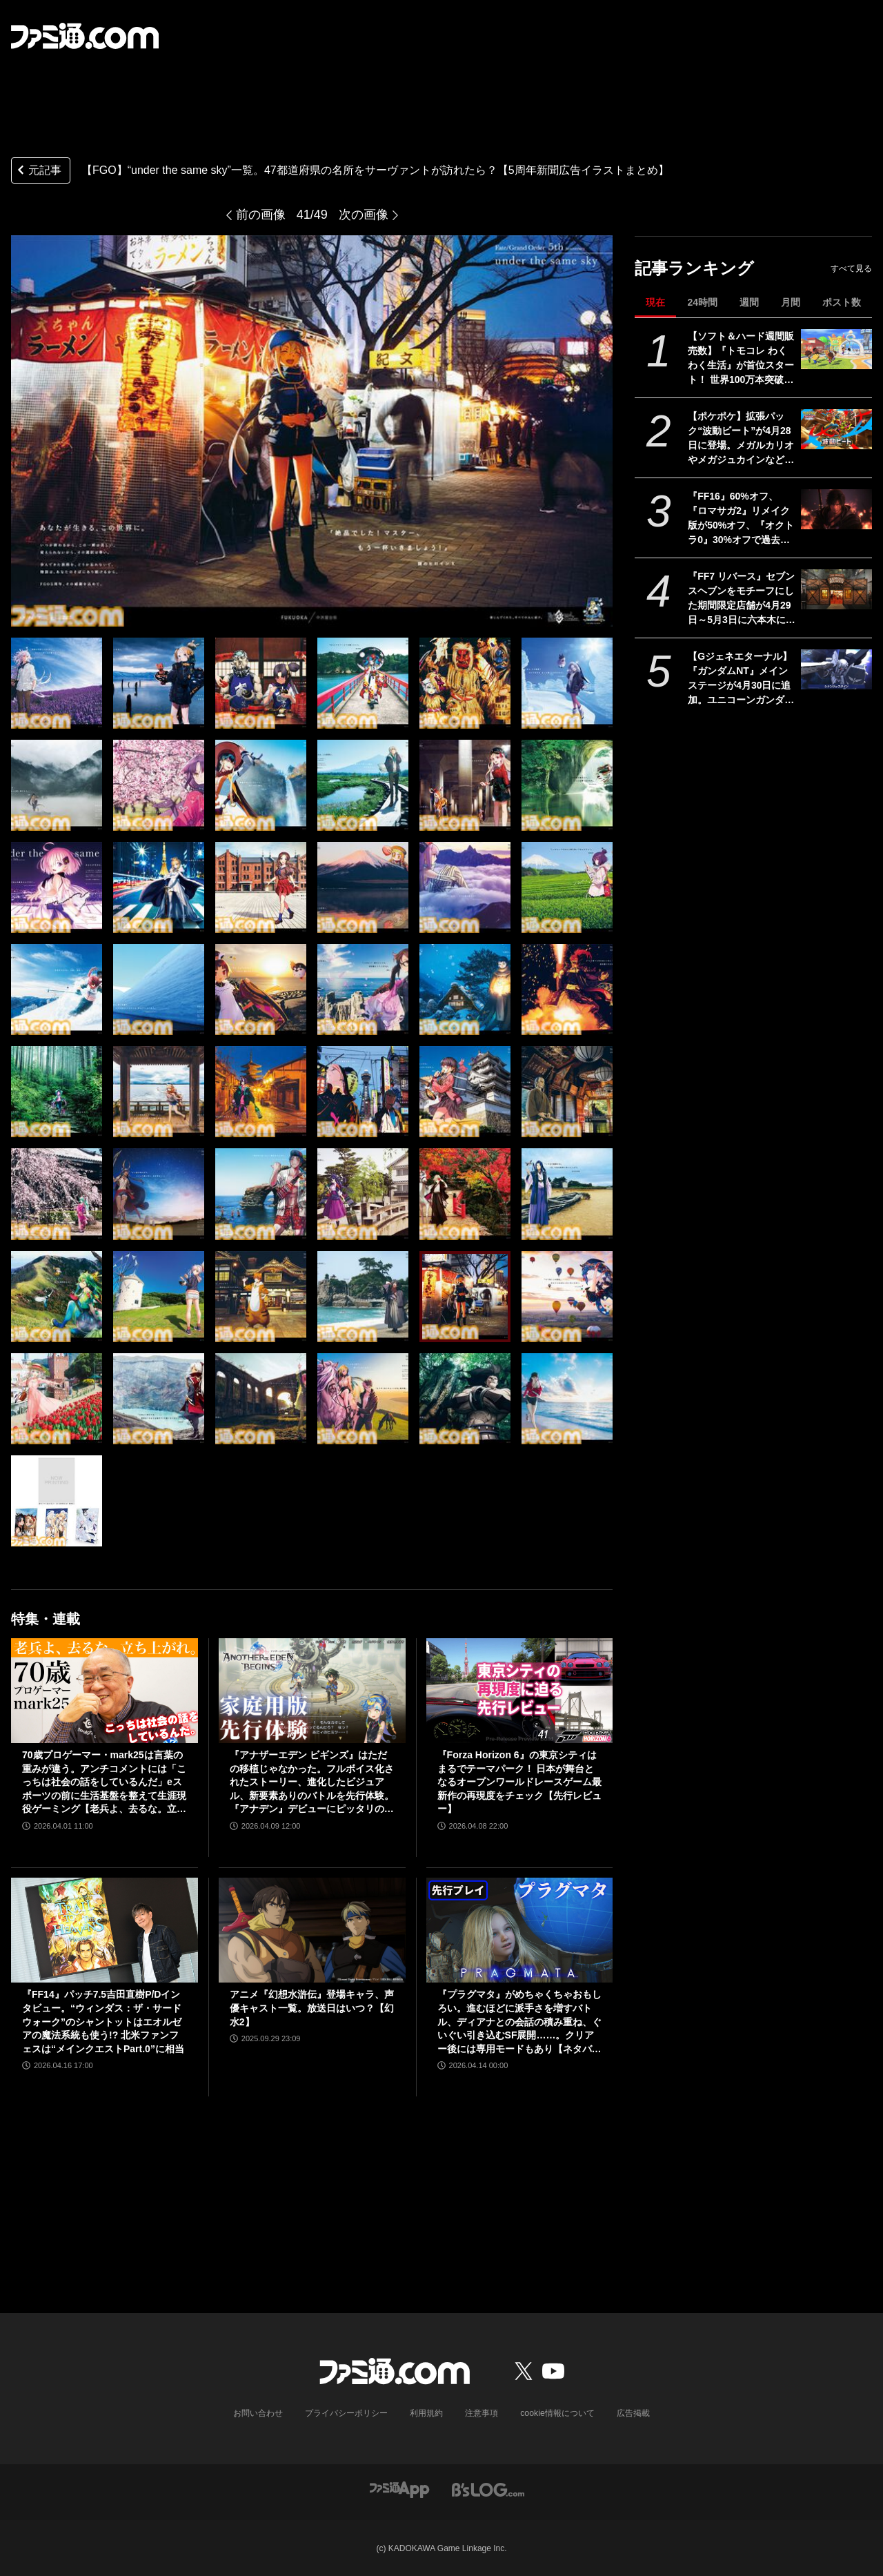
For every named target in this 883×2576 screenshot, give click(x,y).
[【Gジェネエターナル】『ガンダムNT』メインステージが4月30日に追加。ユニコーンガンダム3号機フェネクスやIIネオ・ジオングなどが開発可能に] (836, 669)
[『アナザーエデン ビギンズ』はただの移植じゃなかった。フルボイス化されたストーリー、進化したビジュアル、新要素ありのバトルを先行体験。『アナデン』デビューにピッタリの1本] (312, 1690)
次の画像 (363, 215)
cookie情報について (558, 2413)
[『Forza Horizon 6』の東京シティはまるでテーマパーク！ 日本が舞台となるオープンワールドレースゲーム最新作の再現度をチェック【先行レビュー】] (519, 1690)
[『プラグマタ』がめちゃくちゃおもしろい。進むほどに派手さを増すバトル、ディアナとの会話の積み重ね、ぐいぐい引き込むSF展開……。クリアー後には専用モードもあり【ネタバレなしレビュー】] (519, 1930)
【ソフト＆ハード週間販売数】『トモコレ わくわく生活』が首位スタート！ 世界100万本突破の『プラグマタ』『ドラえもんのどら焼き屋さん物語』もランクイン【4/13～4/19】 (741, 359)
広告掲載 (632, 2413)
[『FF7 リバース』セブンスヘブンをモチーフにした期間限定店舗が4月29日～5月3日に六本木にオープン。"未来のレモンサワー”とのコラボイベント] (836, 589)
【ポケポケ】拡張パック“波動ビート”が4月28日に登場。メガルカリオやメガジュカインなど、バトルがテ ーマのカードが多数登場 (741, 439)
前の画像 (261, 215)
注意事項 (482, 2413)
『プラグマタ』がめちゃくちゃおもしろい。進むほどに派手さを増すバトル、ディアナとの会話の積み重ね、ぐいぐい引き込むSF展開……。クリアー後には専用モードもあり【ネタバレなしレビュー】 (519, 2022)
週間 (749, 302)
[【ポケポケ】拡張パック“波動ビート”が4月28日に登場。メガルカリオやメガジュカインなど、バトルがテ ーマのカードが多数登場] (836, 429)
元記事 (37, 171)
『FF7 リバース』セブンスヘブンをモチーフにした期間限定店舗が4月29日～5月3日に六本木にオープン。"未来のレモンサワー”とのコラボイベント (741, 599)
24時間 (702, 302)
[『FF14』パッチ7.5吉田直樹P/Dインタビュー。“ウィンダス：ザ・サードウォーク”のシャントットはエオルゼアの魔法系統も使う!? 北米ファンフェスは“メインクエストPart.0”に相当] (104, 1930)
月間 (790, 302)
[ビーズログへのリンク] (488, 2488)
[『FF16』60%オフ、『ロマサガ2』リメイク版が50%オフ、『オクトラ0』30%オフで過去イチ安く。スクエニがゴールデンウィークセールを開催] (836, 509)
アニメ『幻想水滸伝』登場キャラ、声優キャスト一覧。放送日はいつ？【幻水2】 (312, 2008)
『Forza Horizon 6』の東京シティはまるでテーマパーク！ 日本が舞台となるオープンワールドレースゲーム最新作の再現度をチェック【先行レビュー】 (519, 1781)
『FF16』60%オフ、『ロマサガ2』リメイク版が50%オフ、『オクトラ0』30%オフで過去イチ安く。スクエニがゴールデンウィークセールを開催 (741, 519)
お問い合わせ (259, 2413)
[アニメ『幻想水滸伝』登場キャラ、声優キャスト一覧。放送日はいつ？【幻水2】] (312, 1930)
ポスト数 (841, 302)
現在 (655, 302)
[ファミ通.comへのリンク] (85, 36)
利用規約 (427, 2413)
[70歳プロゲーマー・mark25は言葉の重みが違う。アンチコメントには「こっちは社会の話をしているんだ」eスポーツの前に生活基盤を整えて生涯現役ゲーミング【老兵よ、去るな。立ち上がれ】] (104, 1690)
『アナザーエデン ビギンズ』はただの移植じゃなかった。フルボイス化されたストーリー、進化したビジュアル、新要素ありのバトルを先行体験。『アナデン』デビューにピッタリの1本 (312, 1782)
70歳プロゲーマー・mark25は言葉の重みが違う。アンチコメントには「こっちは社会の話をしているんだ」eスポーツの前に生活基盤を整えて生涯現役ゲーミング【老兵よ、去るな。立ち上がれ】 (104, 1782)
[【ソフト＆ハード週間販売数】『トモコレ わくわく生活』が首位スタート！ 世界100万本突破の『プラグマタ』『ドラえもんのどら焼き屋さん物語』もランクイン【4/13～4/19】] (836, 349)
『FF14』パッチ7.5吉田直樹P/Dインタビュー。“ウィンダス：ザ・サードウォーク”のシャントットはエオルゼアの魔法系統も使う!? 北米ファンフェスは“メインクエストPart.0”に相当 (103, 2021)
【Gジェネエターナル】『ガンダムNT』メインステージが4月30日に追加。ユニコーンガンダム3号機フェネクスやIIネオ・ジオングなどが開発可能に (741, 679)
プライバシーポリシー (347, 2413)
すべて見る (851, 268)
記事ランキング (694, 268)
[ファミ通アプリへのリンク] (399, 2488)
